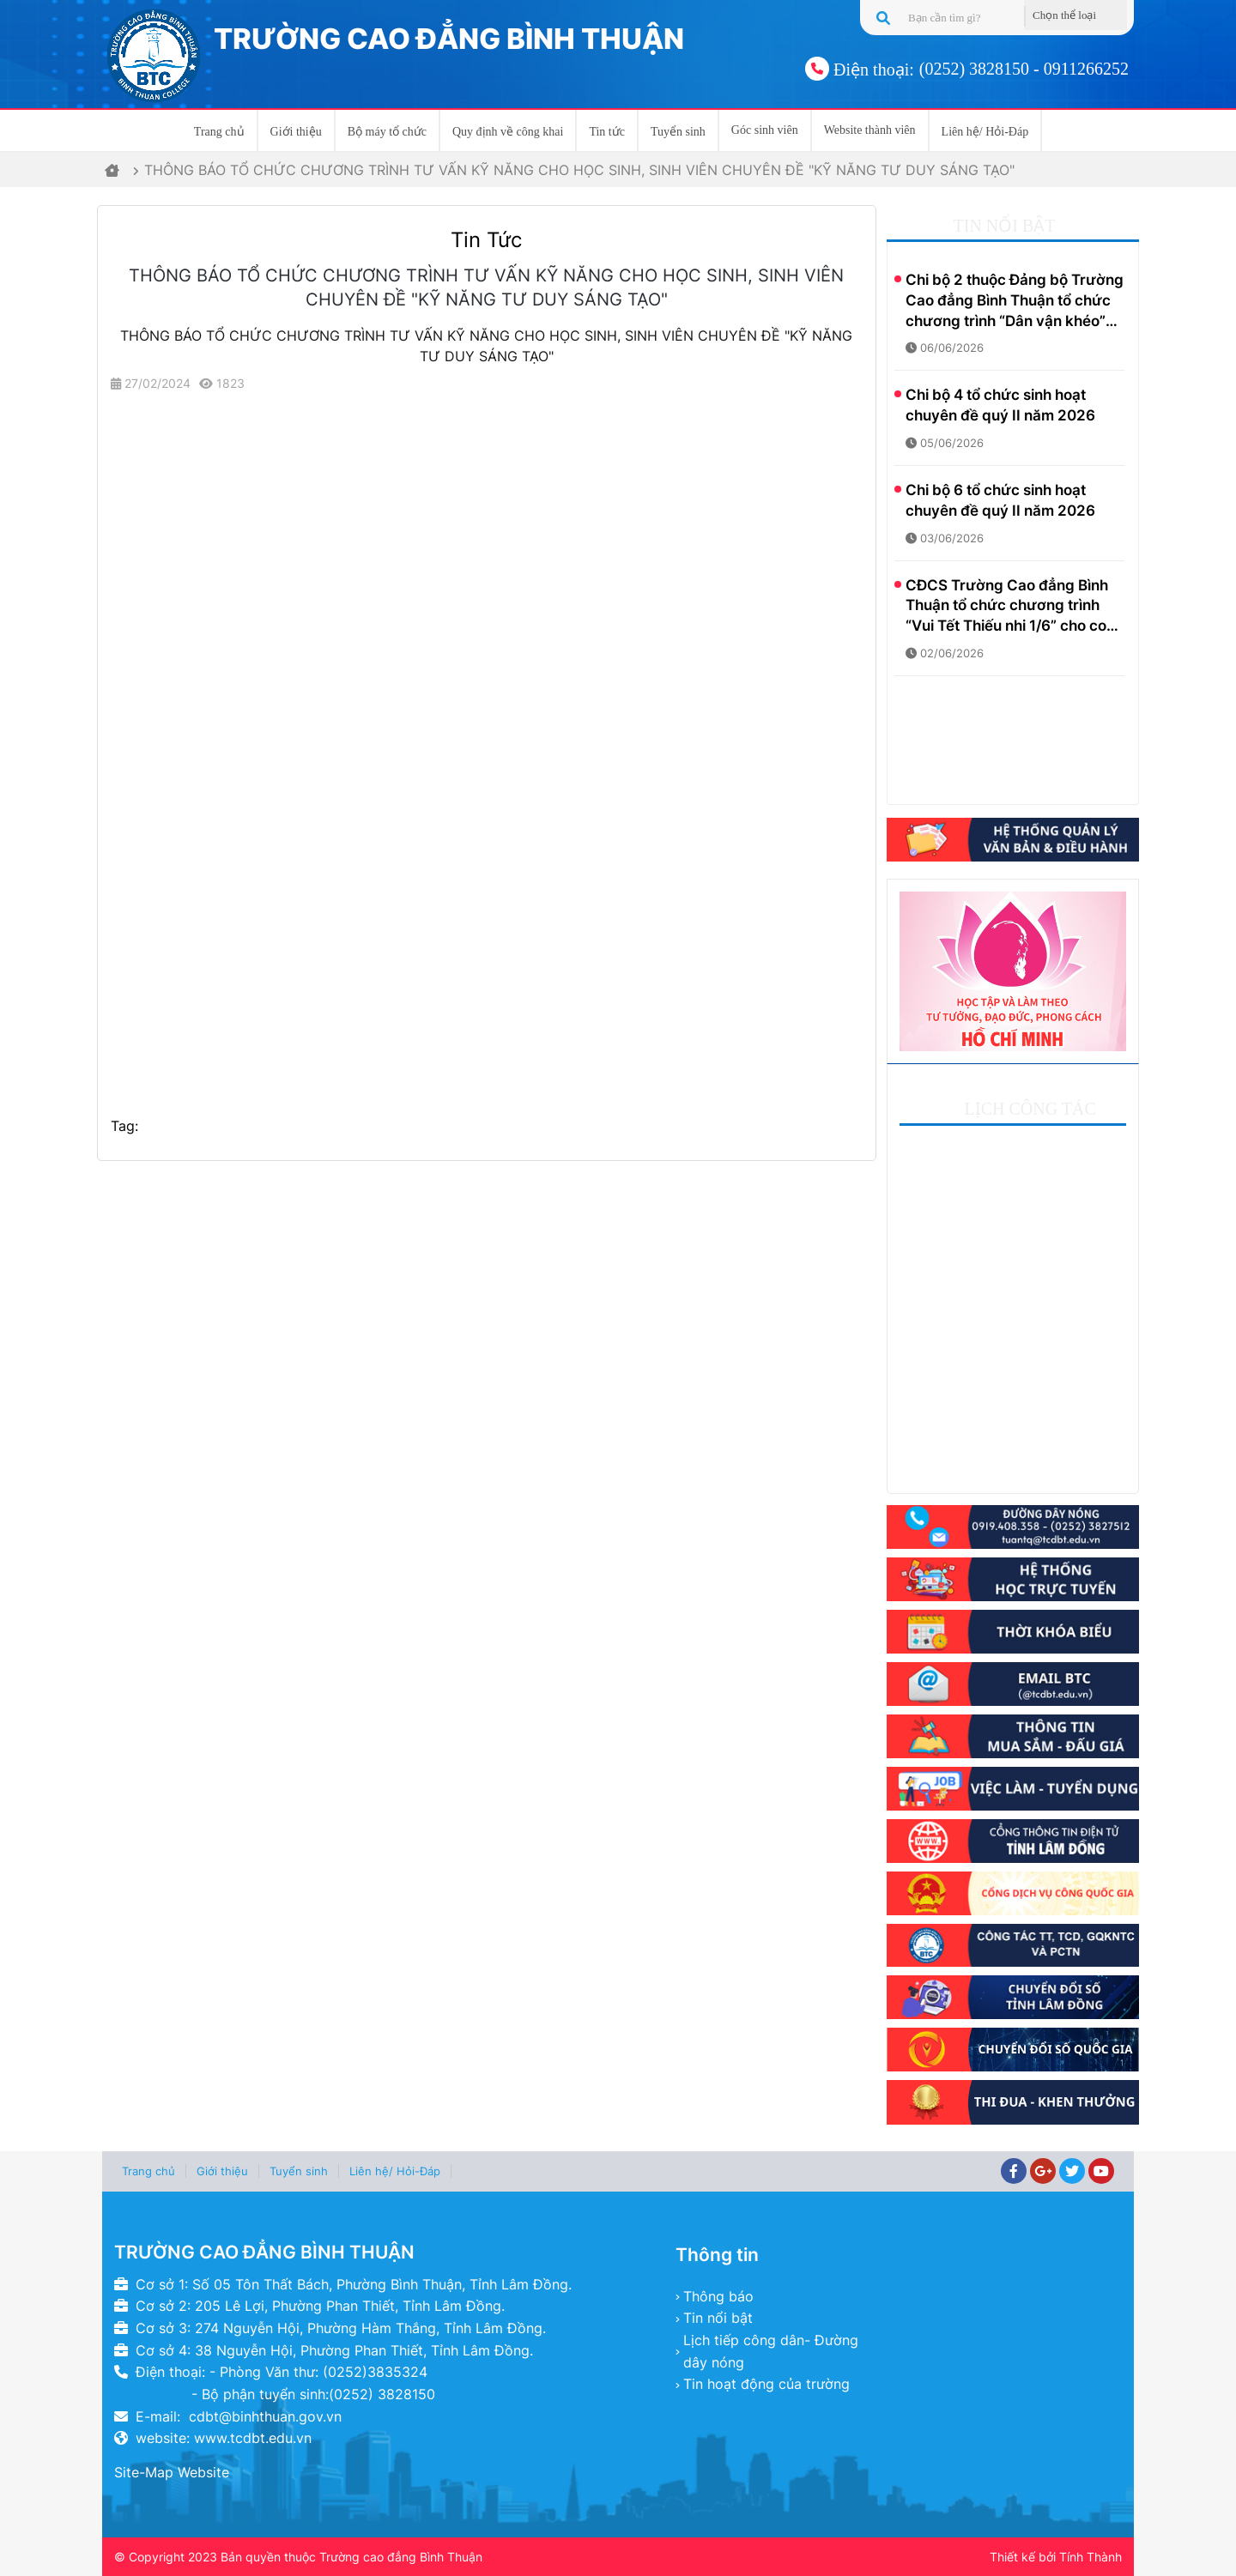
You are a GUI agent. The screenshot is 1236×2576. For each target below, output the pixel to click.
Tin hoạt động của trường (766, 2383)
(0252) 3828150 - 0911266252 (1024, 68)
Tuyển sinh (678, 131)
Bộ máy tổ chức (387, 131)
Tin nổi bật (718, 2317)
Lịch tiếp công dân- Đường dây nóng (770, 2351)
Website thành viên (870, 130)
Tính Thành (1090, 2556)
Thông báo (718, 2296)
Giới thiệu (296, 131)
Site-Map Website (171, 2472)
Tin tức (607, 131)
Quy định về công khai (507, 131)
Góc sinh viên (764, 130)
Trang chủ (219, 131)
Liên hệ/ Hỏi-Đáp (985, 131)
